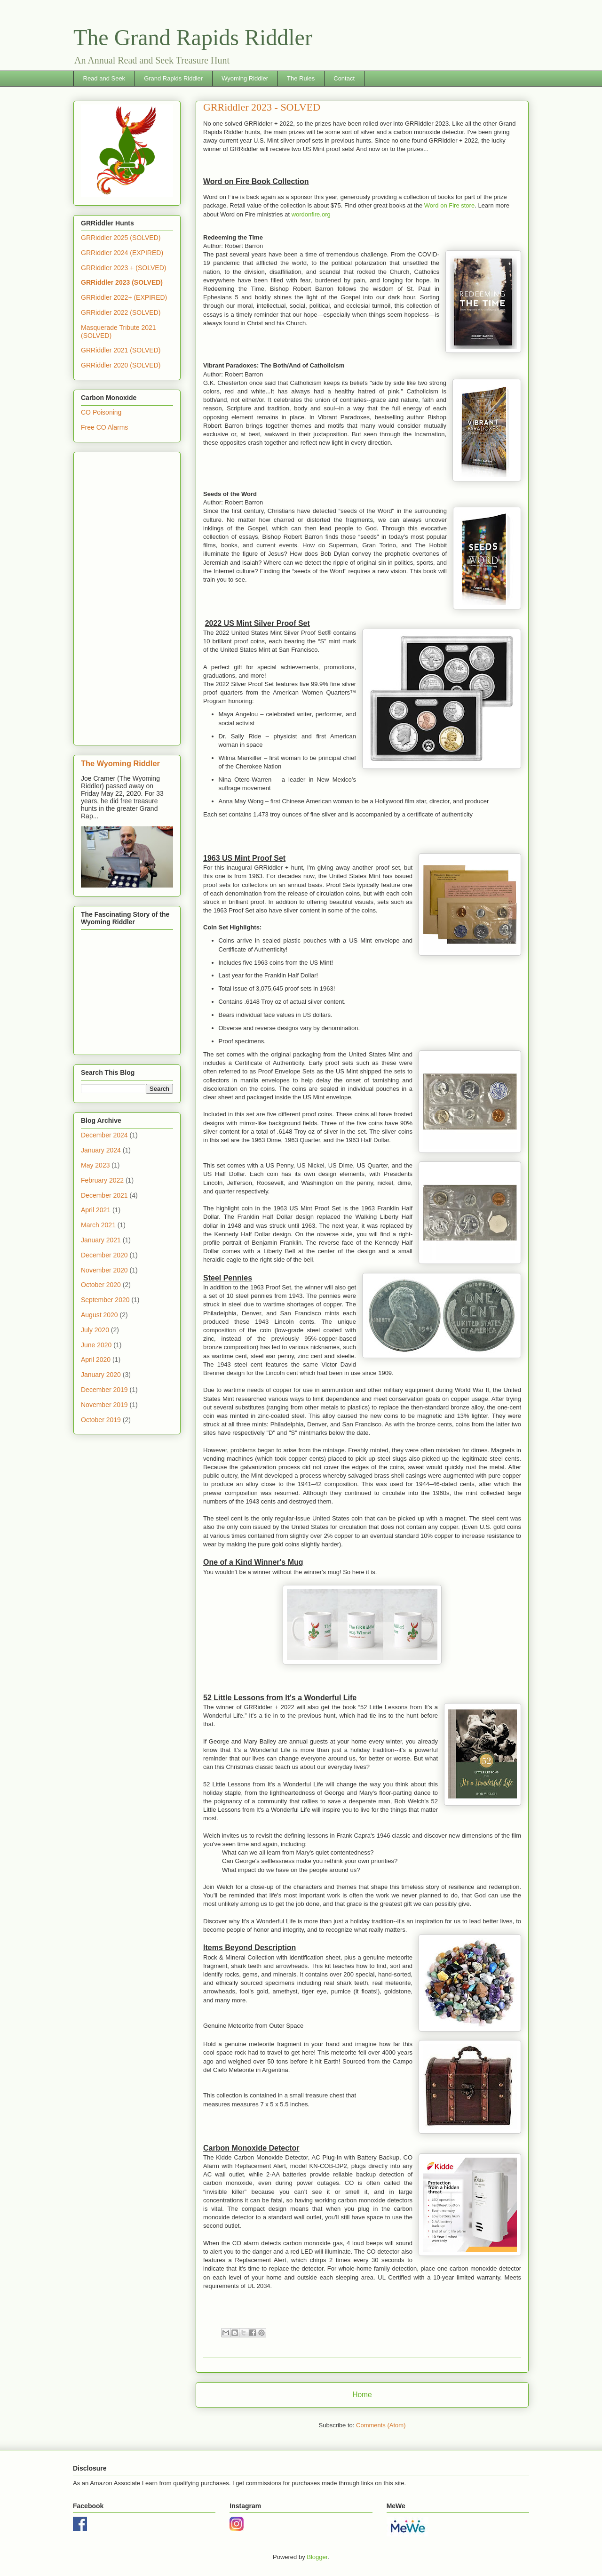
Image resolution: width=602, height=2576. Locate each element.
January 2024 (101, 1150)
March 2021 (98, 1225)
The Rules (301, 78)
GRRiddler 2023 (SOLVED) (122, 282)
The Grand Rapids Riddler (192, 37)
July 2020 (95, 1330)
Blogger (317, 2556)
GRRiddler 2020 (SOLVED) (120, 365)
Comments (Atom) (380, 2425)
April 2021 (96, 1210)
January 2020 (101, 1374)
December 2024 (104, 1135)
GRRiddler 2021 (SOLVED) (120, 350)
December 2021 (104, 1195)
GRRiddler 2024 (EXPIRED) (122, 252)
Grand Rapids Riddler (173, 78)
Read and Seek (104, 78)
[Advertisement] (127, 597)
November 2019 (104, 1404)
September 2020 (105, 1300)
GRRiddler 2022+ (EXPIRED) (124, 297)
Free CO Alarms (104, 427)
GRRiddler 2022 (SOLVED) (120, 312)
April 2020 (96, 1359)
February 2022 (102, 1180)
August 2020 (99, 1315)
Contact (344, 78)
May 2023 (95, 1165)
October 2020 (101, 1284)
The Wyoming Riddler (120, 763)
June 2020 (96, 1345)
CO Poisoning (101, 412)
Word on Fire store (449, 205)
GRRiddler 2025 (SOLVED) (120, 237)
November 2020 (104, 1270)
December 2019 (104, 1389)
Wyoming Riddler (245, 78)
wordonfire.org (311, 214)
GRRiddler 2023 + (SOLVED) (123, 268)
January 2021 (101, 1240)
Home (362, 2395)
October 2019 (101, 1420)
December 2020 (104, 1255)
